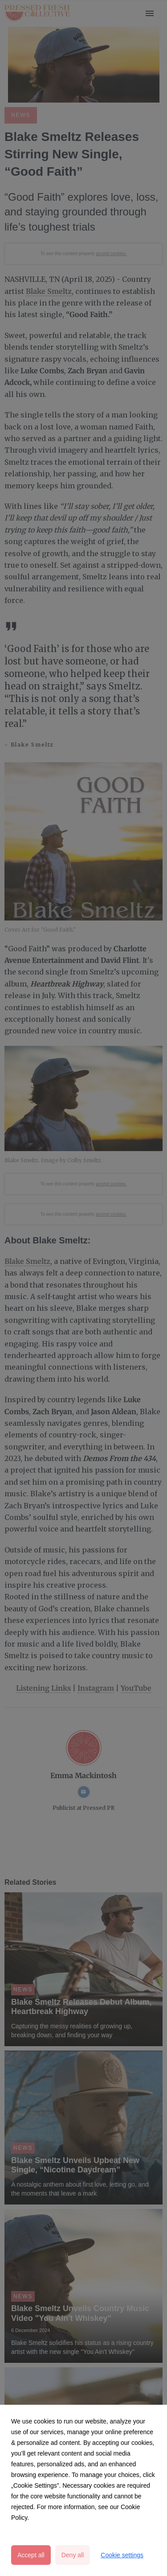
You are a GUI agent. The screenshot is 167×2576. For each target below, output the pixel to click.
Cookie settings (122, 2555)
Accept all (31, 2555)
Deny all (72, 2555)
